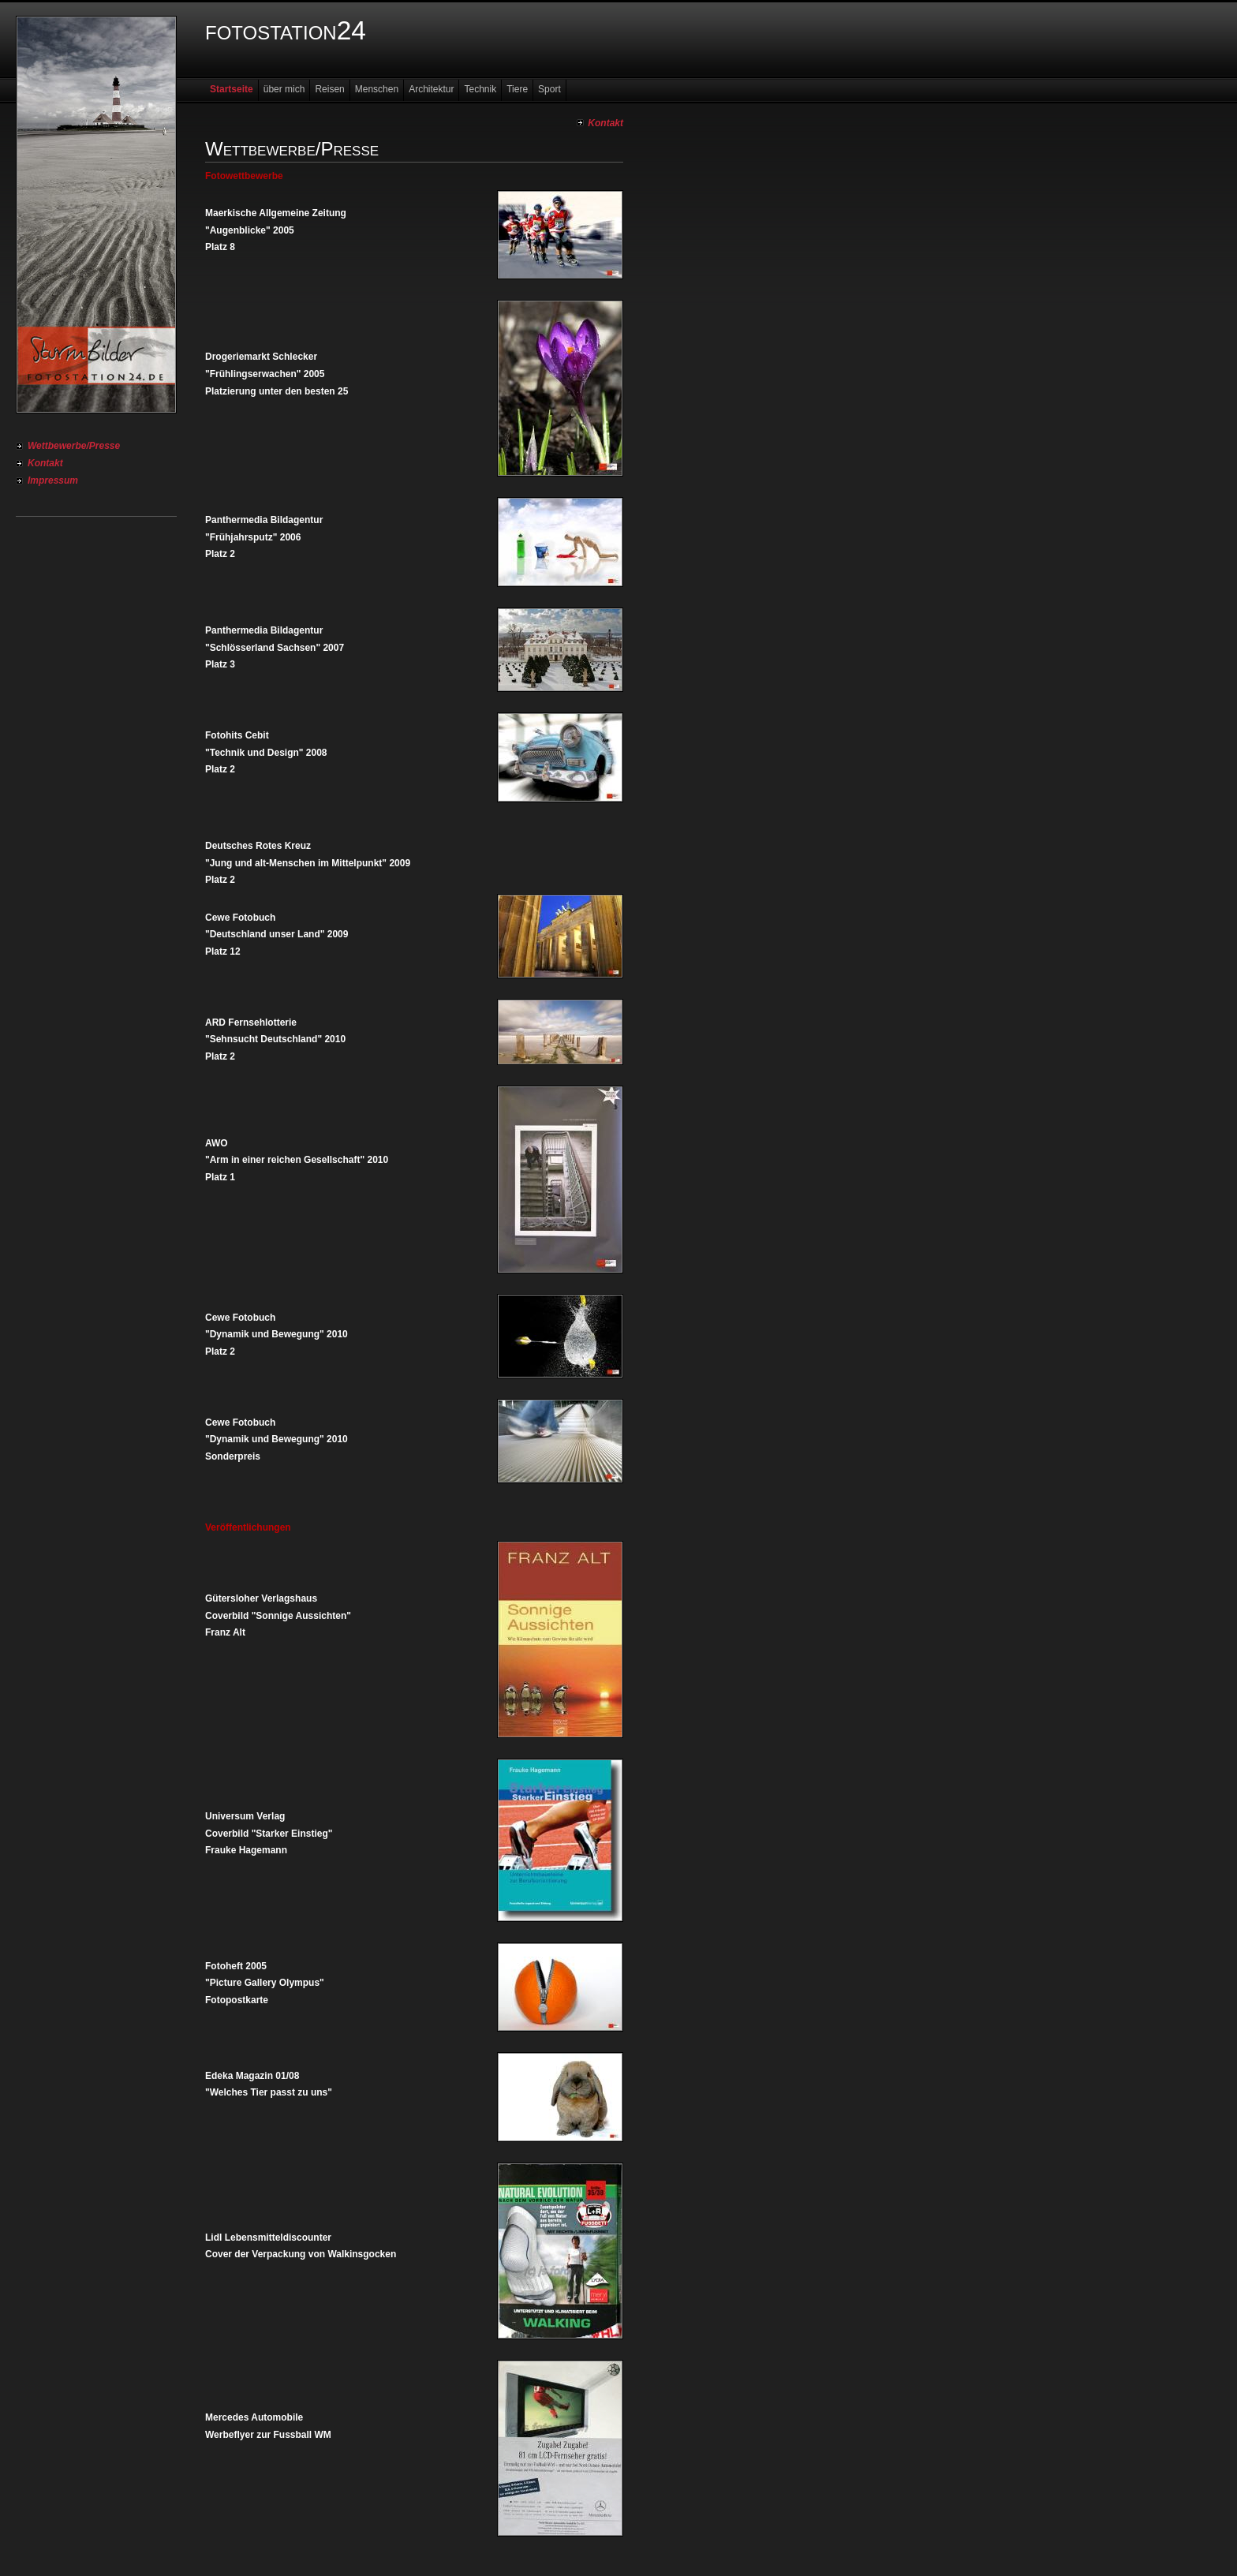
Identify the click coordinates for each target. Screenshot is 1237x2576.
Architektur (431, 89)
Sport (549, 89)
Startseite (231, 89)
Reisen (329, 89)
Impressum (53, 480)
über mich (284, 89)
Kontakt (45, 463)
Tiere (517, 89)
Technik (480, 89)
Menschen (376, 89)
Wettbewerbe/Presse (74, 445)
